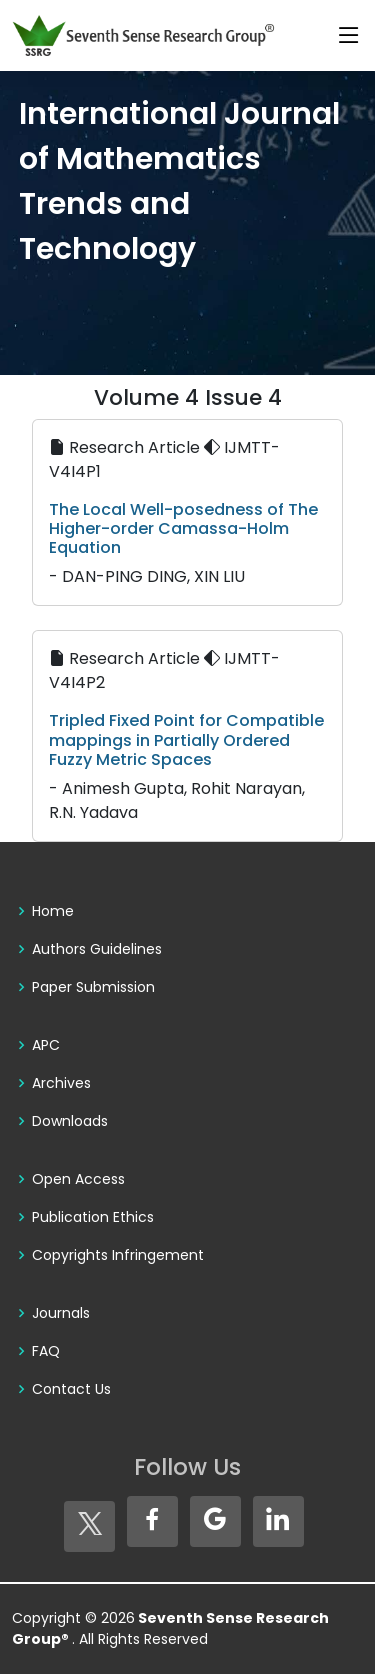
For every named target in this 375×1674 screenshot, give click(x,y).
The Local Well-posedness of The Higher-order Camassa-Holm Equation (183, 528)
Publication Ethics (93, 1217)
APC (46, 1045)
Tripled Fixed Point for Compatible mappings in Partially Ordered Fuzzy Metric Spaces (186, 739)
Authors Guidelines (97, 949)
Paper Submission (93, 987)
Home (53, 911)
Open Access (78, 1179)
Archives (61, 1083)
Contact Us (71, 1389)
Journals (61, 1313)
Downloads (70, 1121)
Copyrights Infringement (118, 1255)
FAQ (46, 1351)
